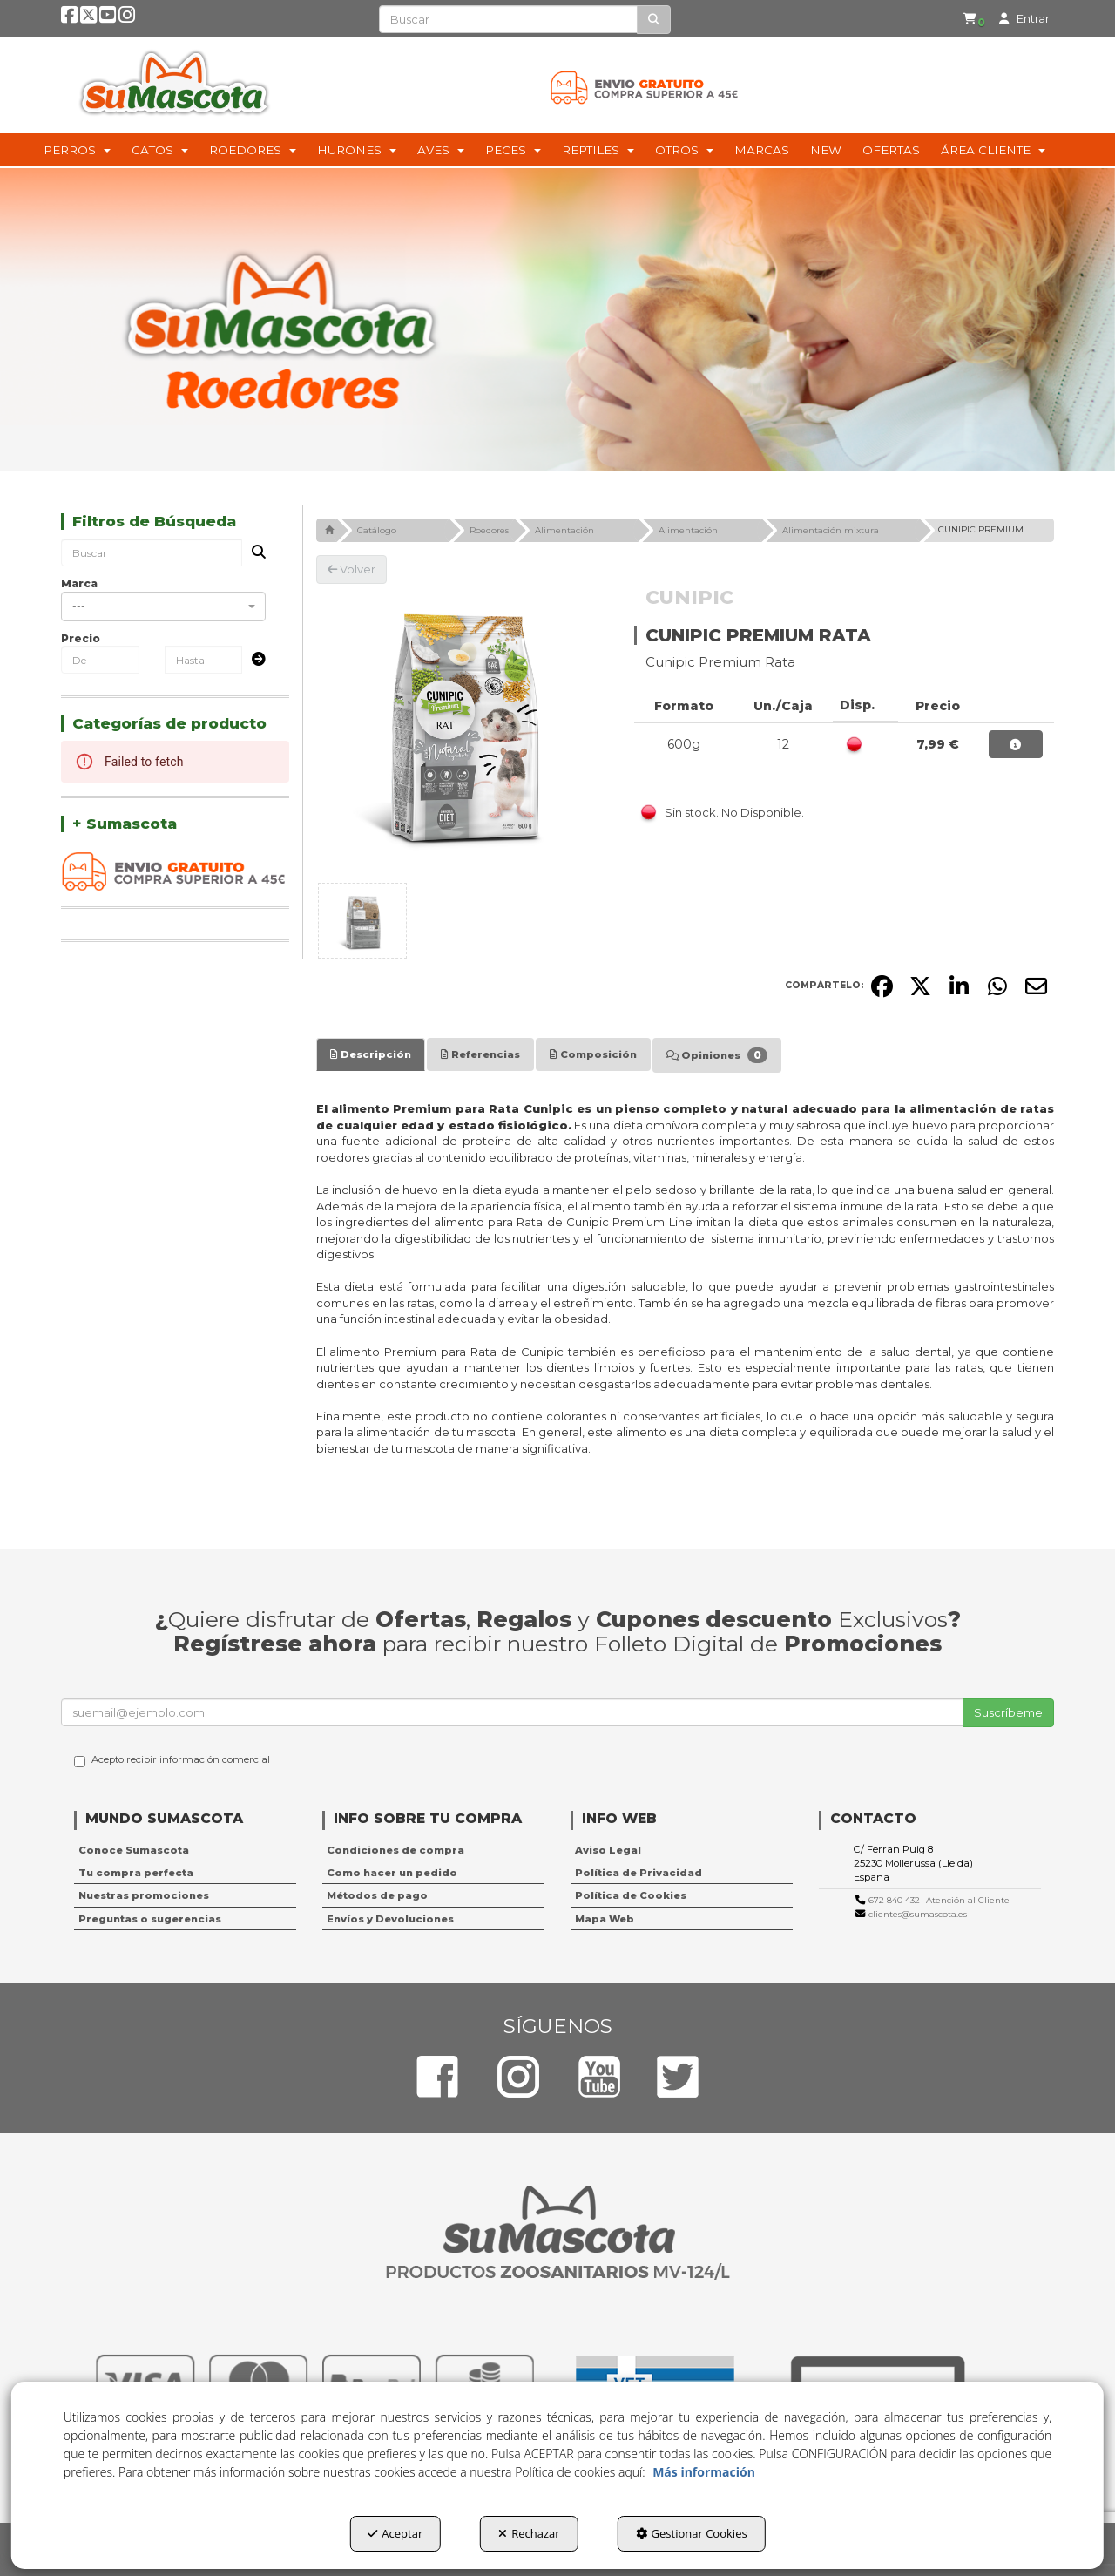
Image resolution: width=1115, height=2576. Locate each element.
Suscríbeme (1008, 1712)
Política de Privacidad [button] (638, 1873)
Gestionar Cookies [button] (691, 2533)
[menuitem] (961, 19)
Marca (79, 583)
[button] (70, 20)
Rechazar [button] (528, 2533)
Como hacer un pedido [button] (392, 1873)
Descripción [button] (370, 1054)
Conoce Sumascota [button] (133, 1850)
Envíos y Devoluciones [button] (390, 1919)
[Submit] (253, 660)
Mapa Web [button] (604, 1919)
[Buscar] (654, 19)
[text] (508, 19)
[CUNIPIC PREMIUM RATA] (462, 730)
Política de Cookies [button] (630, 1895)
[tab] (370, 1054)
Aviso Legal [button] (608, 1850)
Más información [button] (703, 2472)
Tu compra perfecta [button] (135, 1873)
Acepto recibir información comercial (172, 1760)
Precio (80, 638)
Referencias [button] (480, 1054)
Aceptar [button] (395, 2533)
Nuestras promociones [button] (143, 1895)
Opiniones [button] (716, 1055)
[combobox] (163, 606)
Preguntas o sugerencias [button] (149, 1919)
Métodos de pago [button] (377, 1895)
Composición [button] (593, 1054)
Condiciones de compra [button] (395, 1850)
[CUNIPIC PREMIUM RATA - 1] (362, 921)
